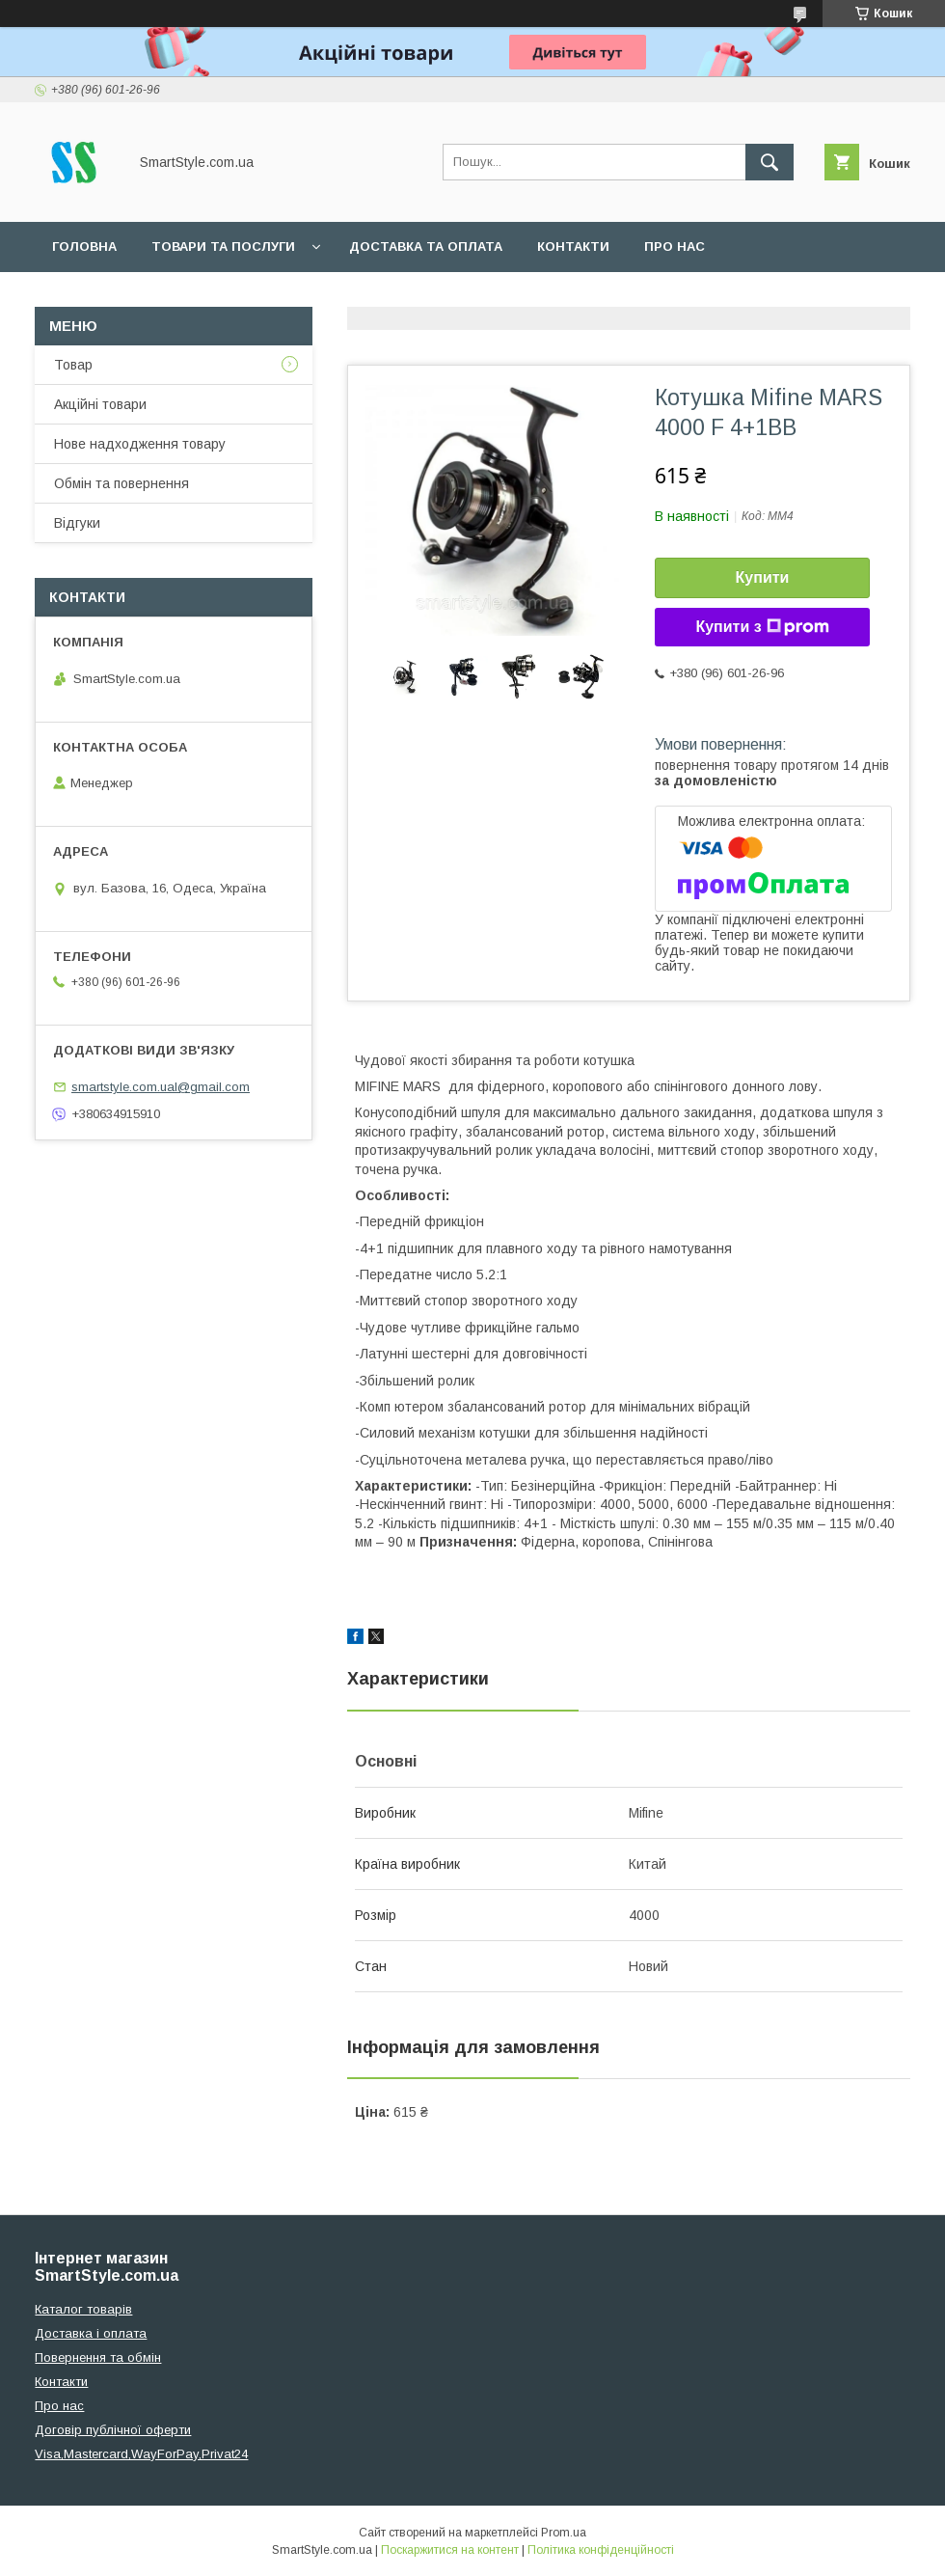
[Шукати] (769, 162)
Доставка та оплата (425, 246)
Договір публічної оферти (113, 2430)
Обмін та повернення (121, 483)
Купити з (761, 627)
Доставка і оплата (91, 2333)
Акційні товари (100, 404)
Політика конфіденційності (600, 2550)
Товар (73, 364)
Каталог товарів (83, 2309)
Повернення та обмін (98, 2357)
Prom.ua (563, 2532)
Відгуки (77, 523)
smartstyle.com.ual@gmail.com (160, 1087)
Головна (84, 246)
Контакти (573, 246)
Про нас (674, 246)
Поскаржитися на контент (450, 2550)
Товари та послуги (223, 246)
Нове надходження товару (140, 444)
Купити (763, 577)
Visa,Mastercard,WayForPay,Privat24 (141, 2454)
